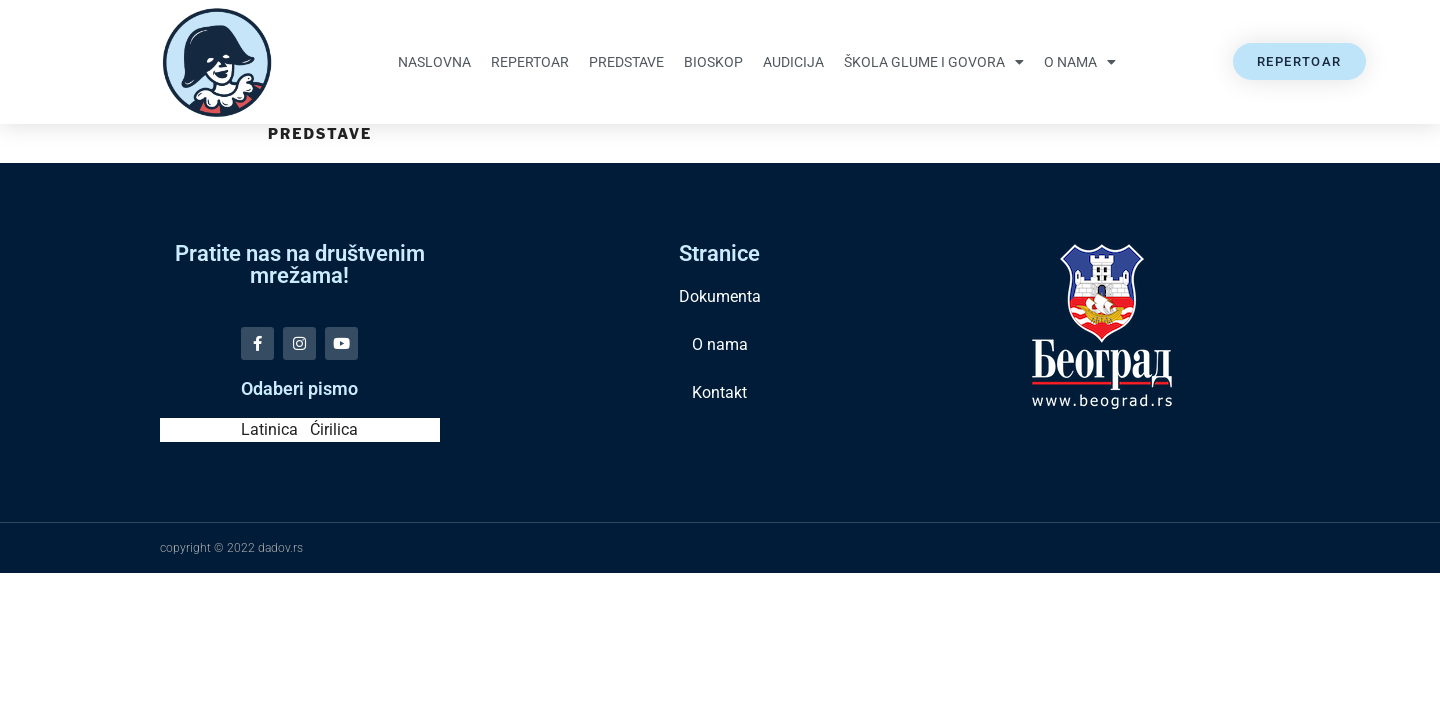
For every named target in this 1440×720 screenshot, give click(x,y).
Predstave (626, 62)
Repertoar (530, 62)
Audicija (793, 62)
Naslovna (434, 62)
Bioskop (713, 62)
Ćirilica (334, 429)
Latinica (269, 429)
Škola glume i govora (934, 62)
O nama (1080, 62)
